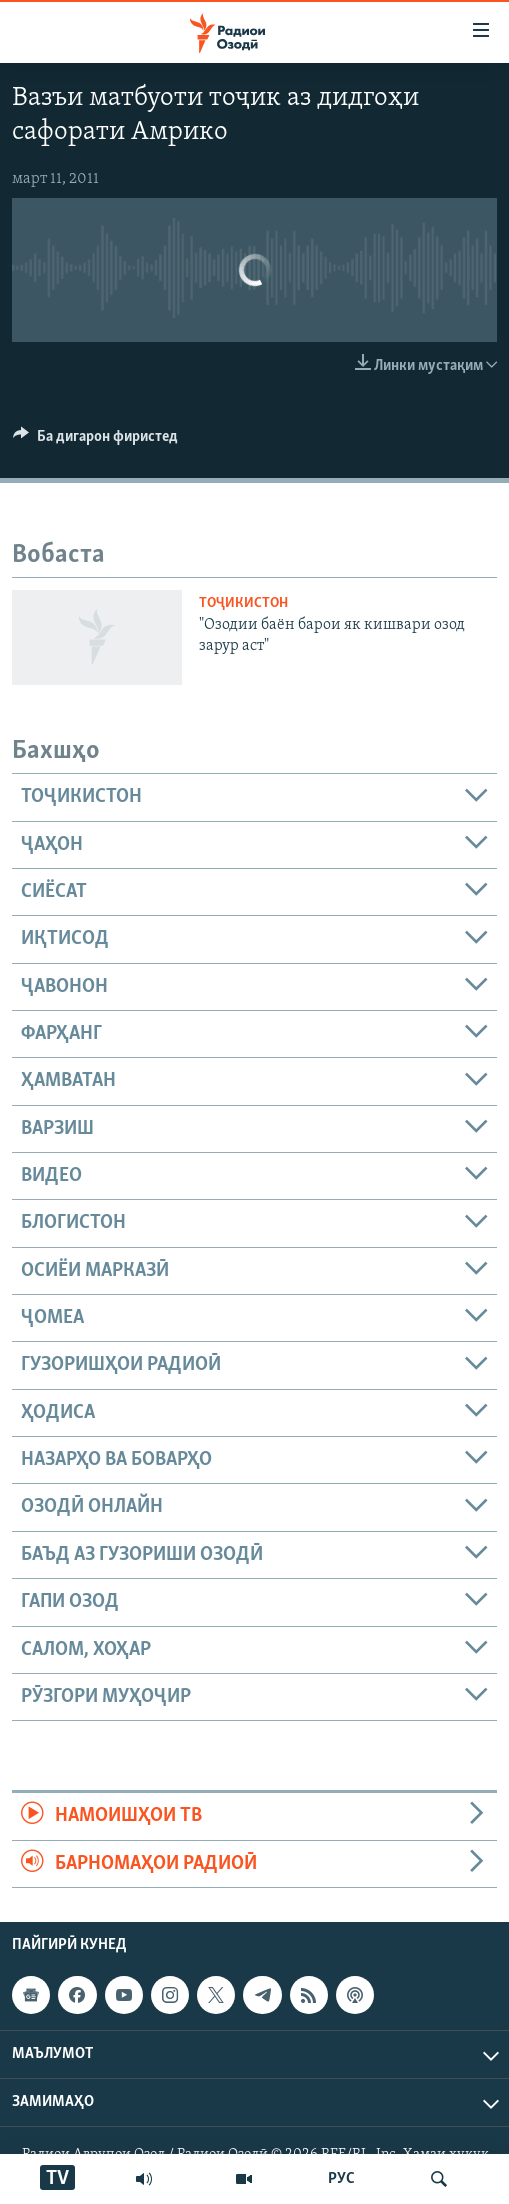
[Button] (95, 441)
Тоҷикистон (243, 603)
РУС (341, 2179)
